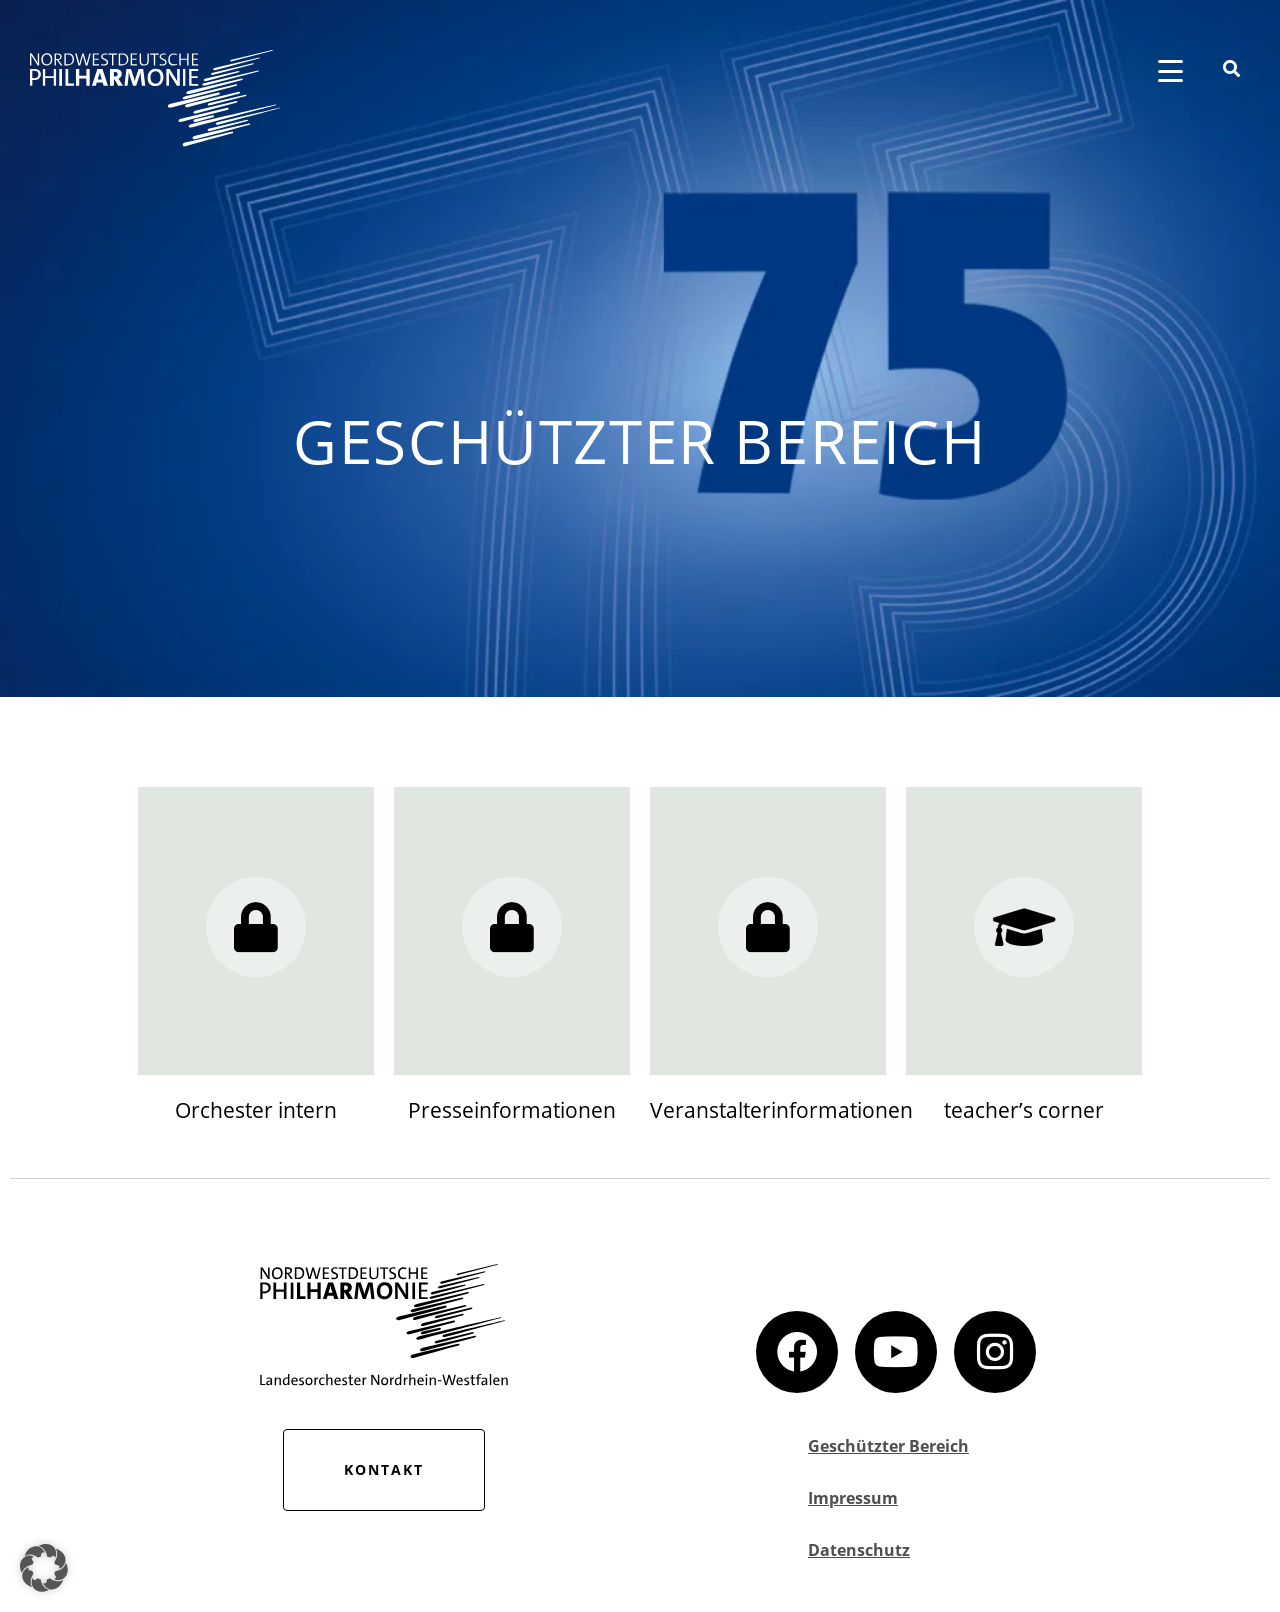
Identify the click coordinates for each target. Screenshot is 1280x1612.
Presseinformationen (512, 1110)
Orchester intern (256, 1110)
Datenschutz (859, 1550)
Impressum (853, 1498)
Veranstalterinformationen (781, 1110)
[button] (44, 1568)
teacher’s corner (1024, 1110)
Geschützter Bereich (888, 1446)
